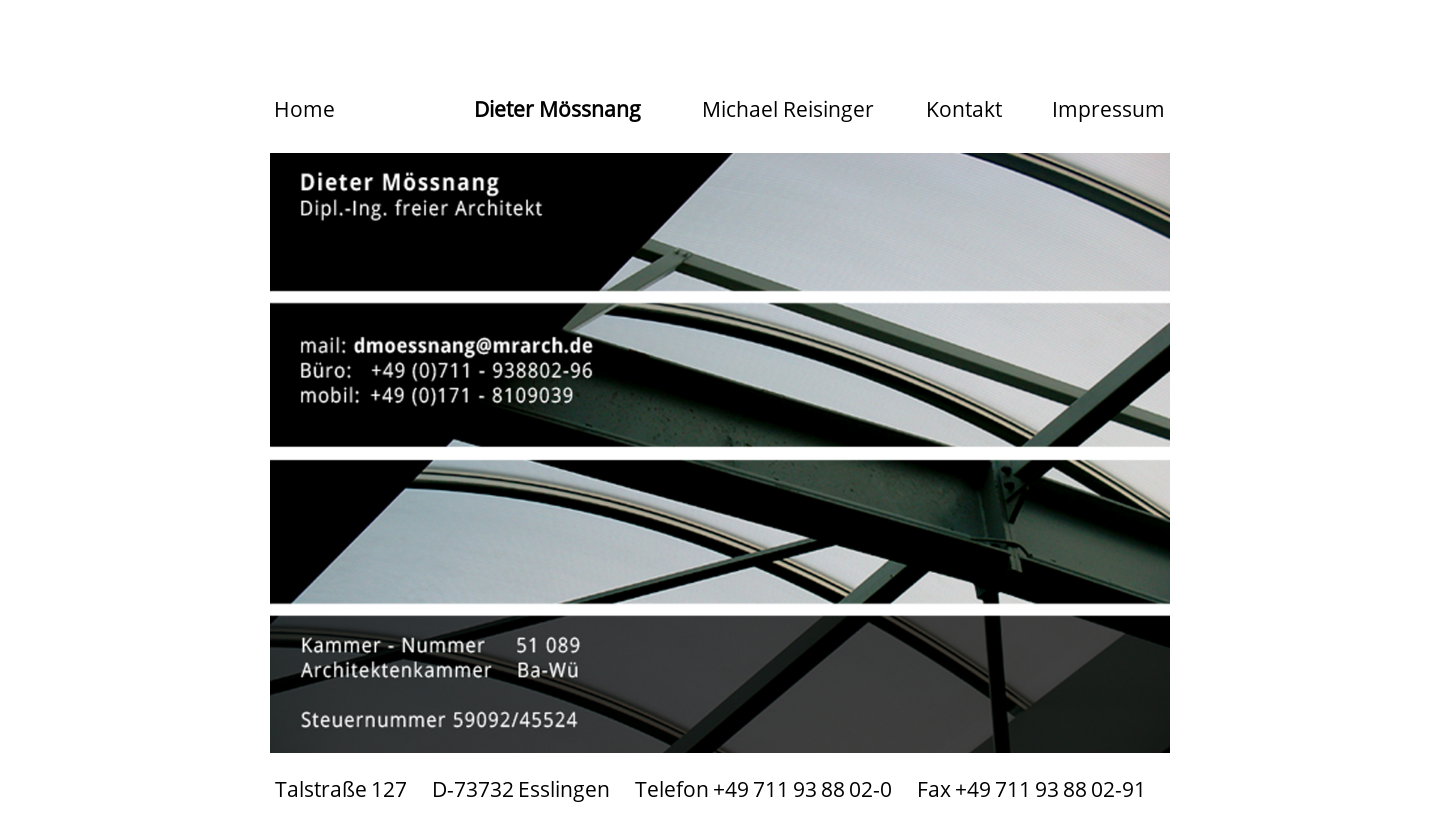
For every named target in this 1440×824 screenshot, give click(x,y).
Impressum (1108, 108)
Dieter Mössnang (557, 108)
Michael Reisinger (788, 108)
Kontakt (964, 108)
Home (304, 108)
